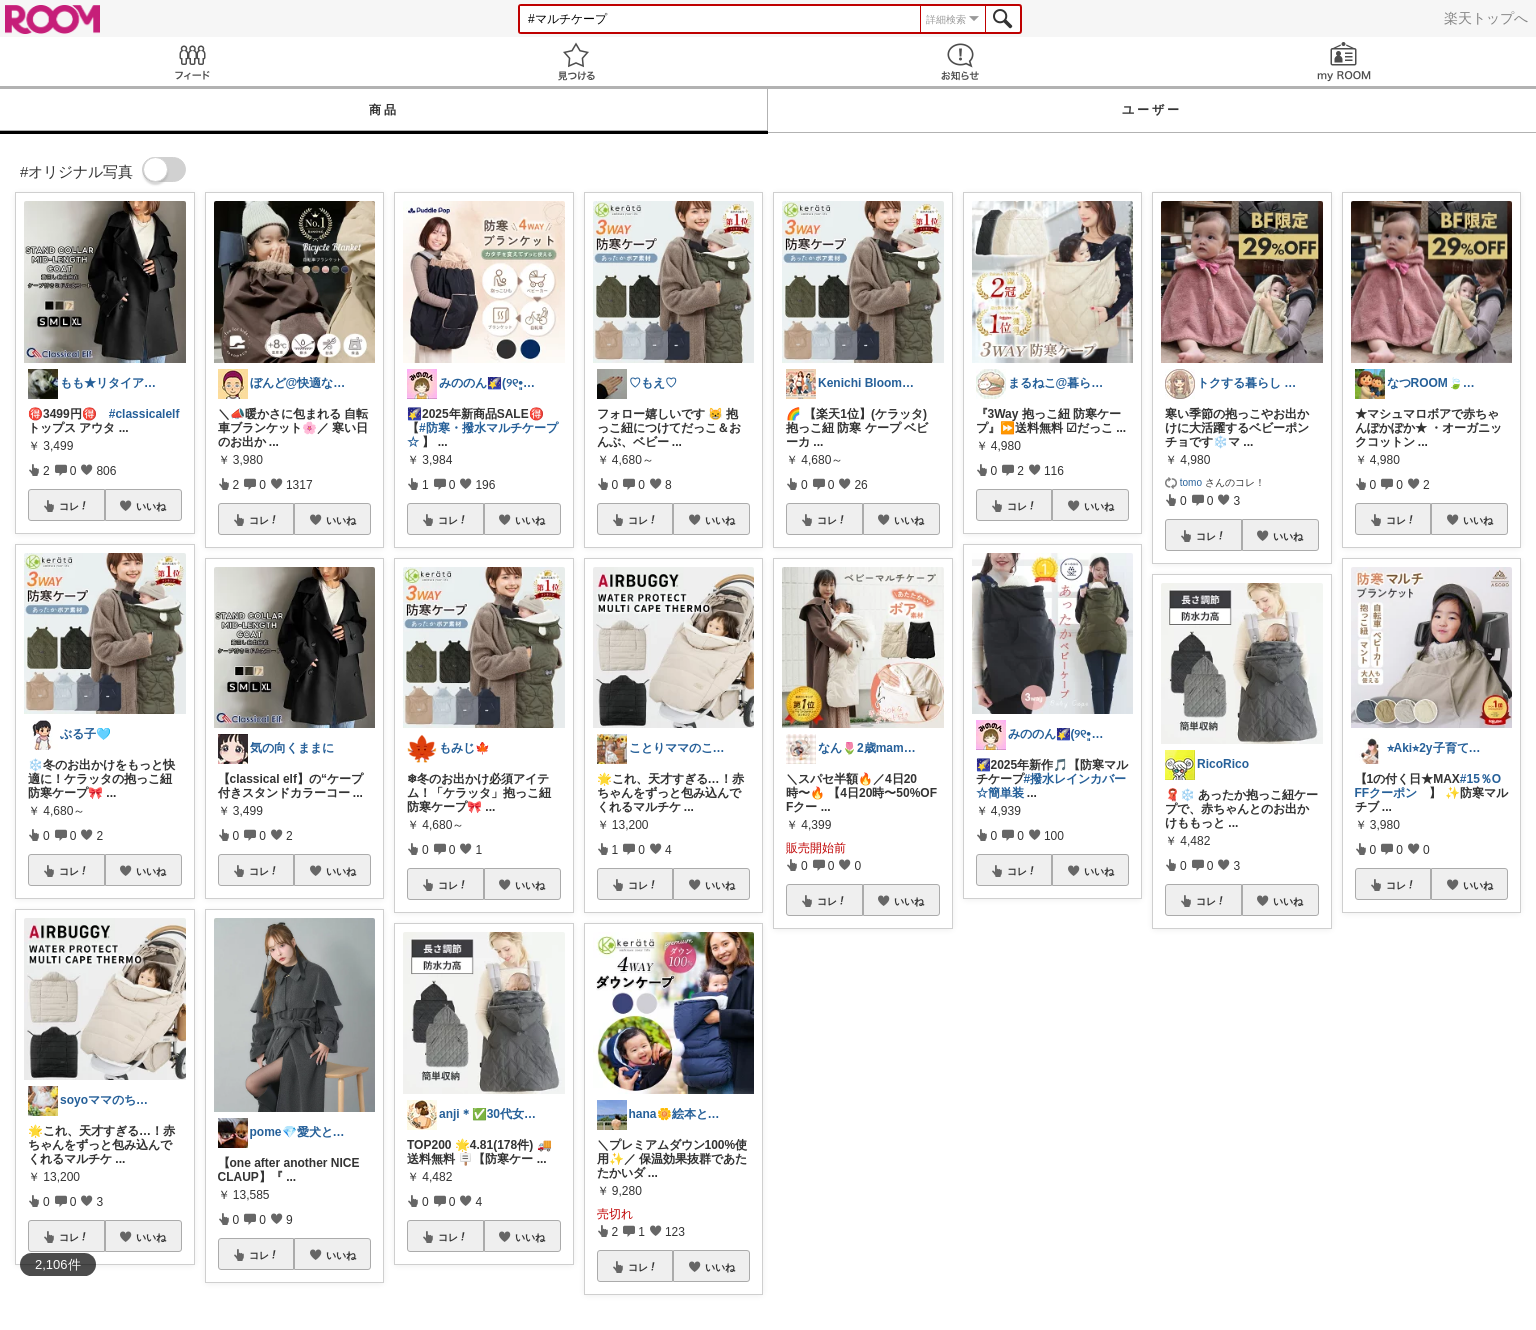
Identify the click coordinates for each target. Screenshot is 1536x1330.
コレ (74, 506)
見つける (576, 61)
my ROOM (1344, 61)
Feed (192, 61)
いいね (151, 506)
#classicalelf (144, 414)
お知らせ (960, 61)
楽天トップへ (1486, 18)
